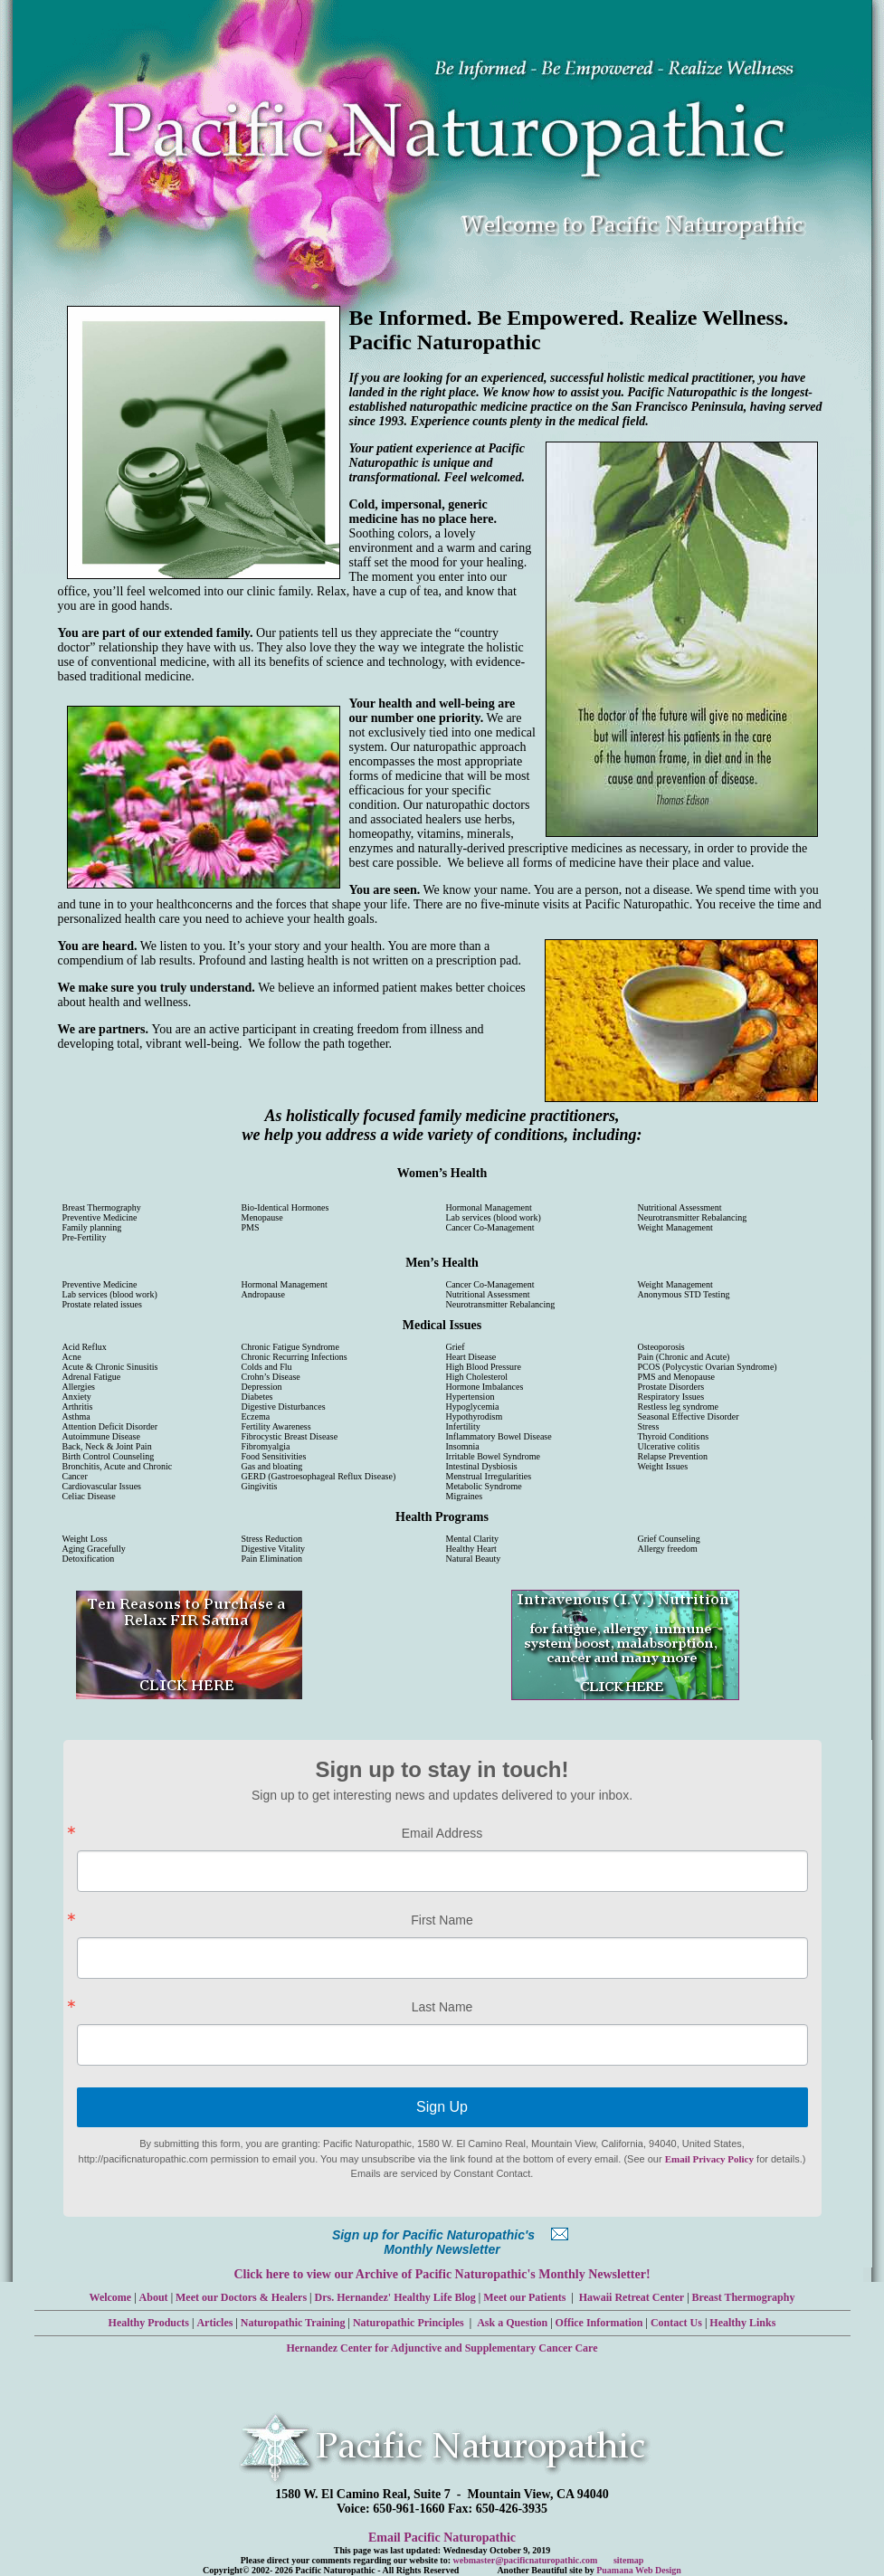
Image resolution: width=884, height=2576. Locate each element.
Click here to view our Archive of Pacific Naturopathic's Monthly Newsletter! (441, 2274)
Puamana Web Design (638, 2570)
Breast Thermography (743, 2297)
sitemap (628, 2560)
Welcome (111, 2297)
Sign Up (442, 2107)
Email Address (442, 1833)
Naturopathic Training (293, 2322)
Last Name (442, 2007)
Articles (214, 2322)
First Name (441, 1920)
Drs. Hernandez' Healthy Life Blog (395, 2297)
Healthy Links (742, 2322)
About (153, 2297)
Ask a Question (512, 2322)
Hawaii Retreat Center (631, 2297)
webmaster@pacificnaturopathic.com (525, 2560)
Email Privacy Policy (709, 2158)
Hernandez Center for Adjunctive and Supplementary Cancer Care (441, 2348)
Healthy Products (149, 2322)
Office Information (599, 2322)
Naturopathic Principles (408, 2322)
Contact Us (676, 2322)
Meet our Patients (524, 2297)
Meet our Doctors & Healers (241, 2297)
